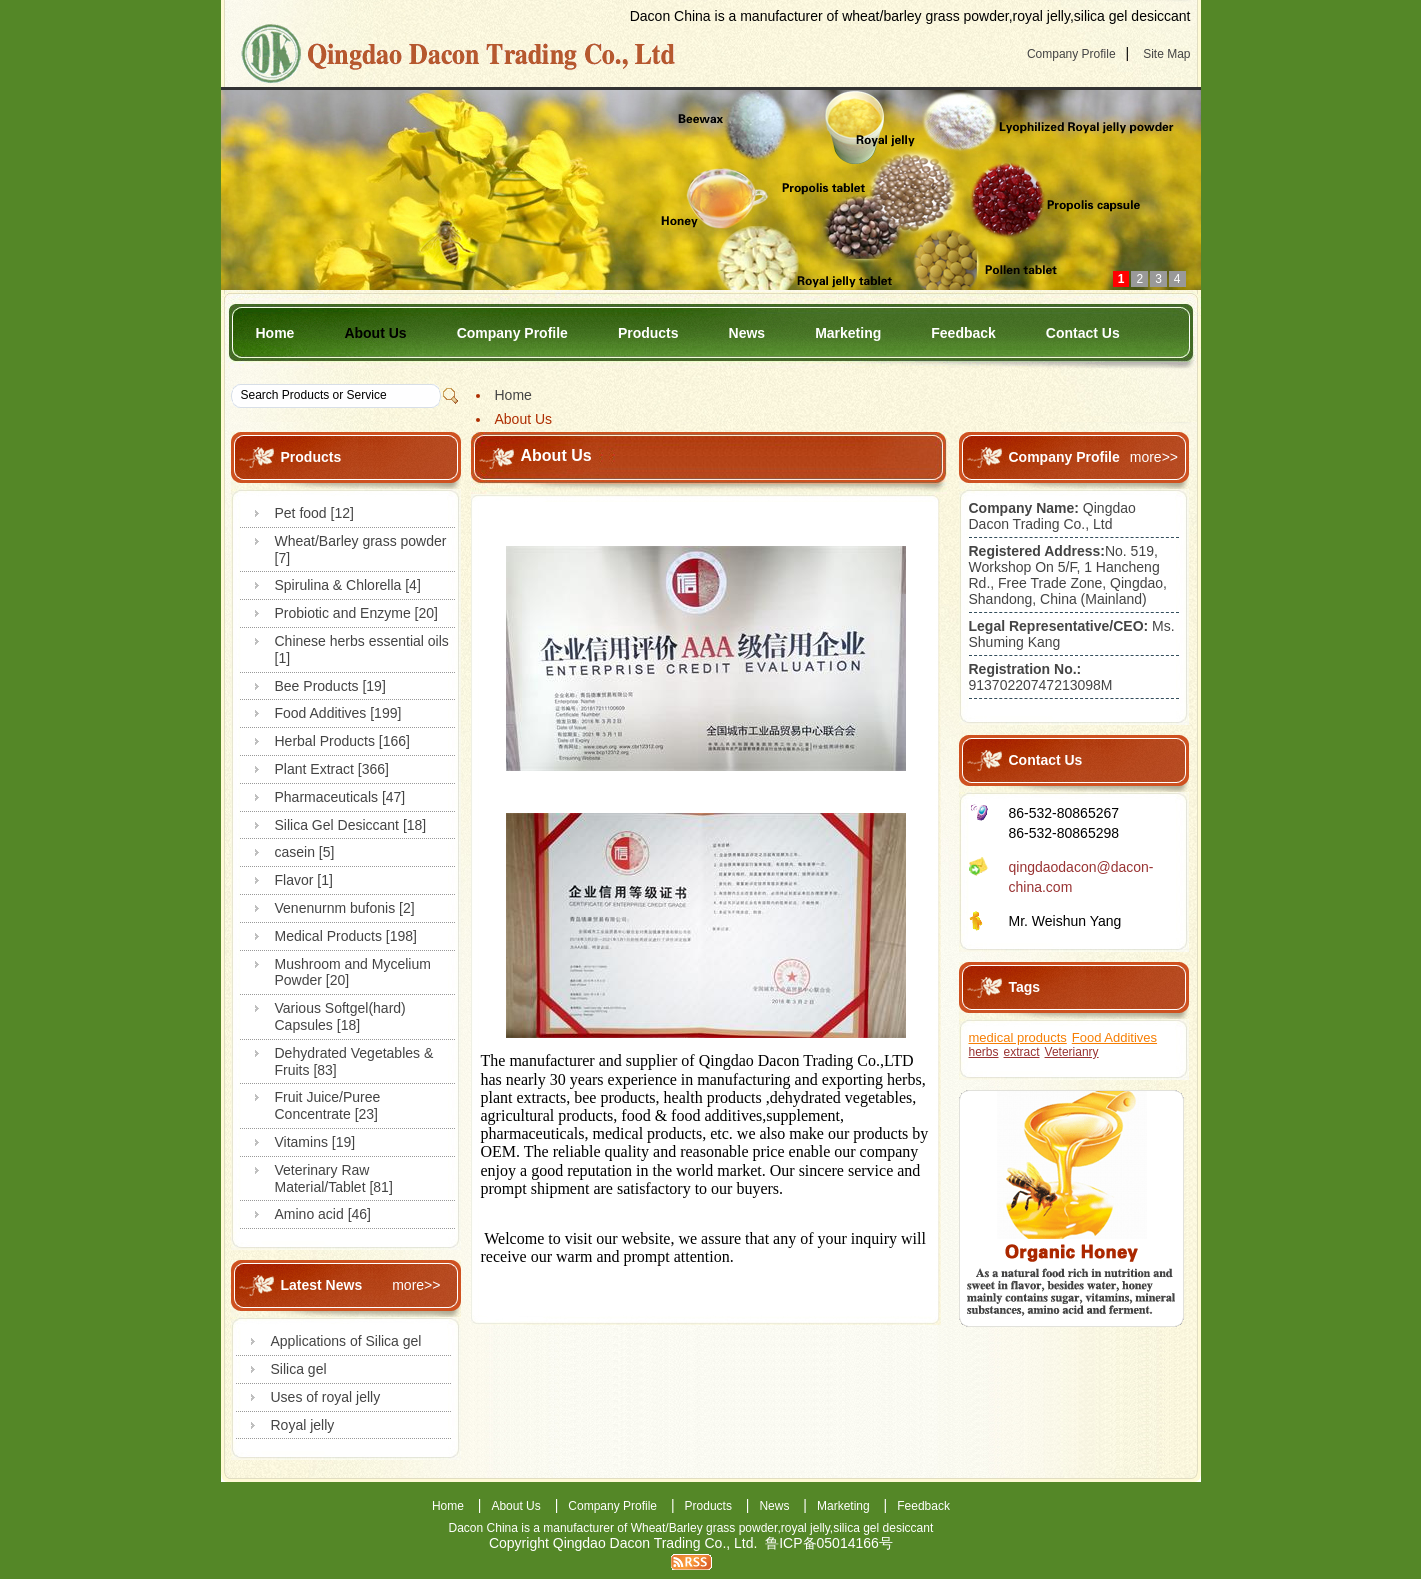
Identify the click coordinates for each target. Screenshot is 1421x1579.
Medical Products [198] (346, 936)
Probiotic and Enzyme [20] (356, 613)
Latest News (322, 1285)
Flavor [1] (304, 880)
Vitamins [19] (315, 1142)
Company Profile (1071, 54)
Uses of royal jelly (326, 1397)
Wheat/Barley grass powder (704, 1528)
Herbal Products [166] (342, 741)
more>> (416, 1285)
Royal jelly (303, 1425)
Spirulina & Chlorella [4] (348, 585)
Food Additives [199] (338, 713)
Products (648, 333)
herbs (984, 1052)
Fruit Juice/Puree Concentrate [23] (328, 1105)
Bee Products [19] (330, 686)
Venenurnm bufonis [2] (345, 908)
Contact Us (1083, 333)
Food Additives (1114, 1037)
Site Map (1166, 54)
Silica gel (299, 1369)
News (747, 333)
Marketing (848, 333)
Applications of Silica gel (346, 1341)
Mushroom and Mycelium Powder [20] (353, 972)
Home (275, 333)
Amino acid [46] (323, 1214)
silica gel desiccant (883, 1528)
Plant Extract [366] (332, 769)
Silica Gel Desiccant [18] (351, 825)
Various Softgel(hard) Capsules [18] (340, 1016)
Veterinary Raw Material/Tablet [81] (334, 1178)
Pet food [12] (314, 513)
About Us (375, 333)
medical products (1018, 1037)
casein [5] (305, 852)
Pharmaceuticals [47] (340, 797)
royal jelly (805, 1528)
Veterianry (1072, 1052)
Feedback (963, 333)
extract (1022, 1052)
